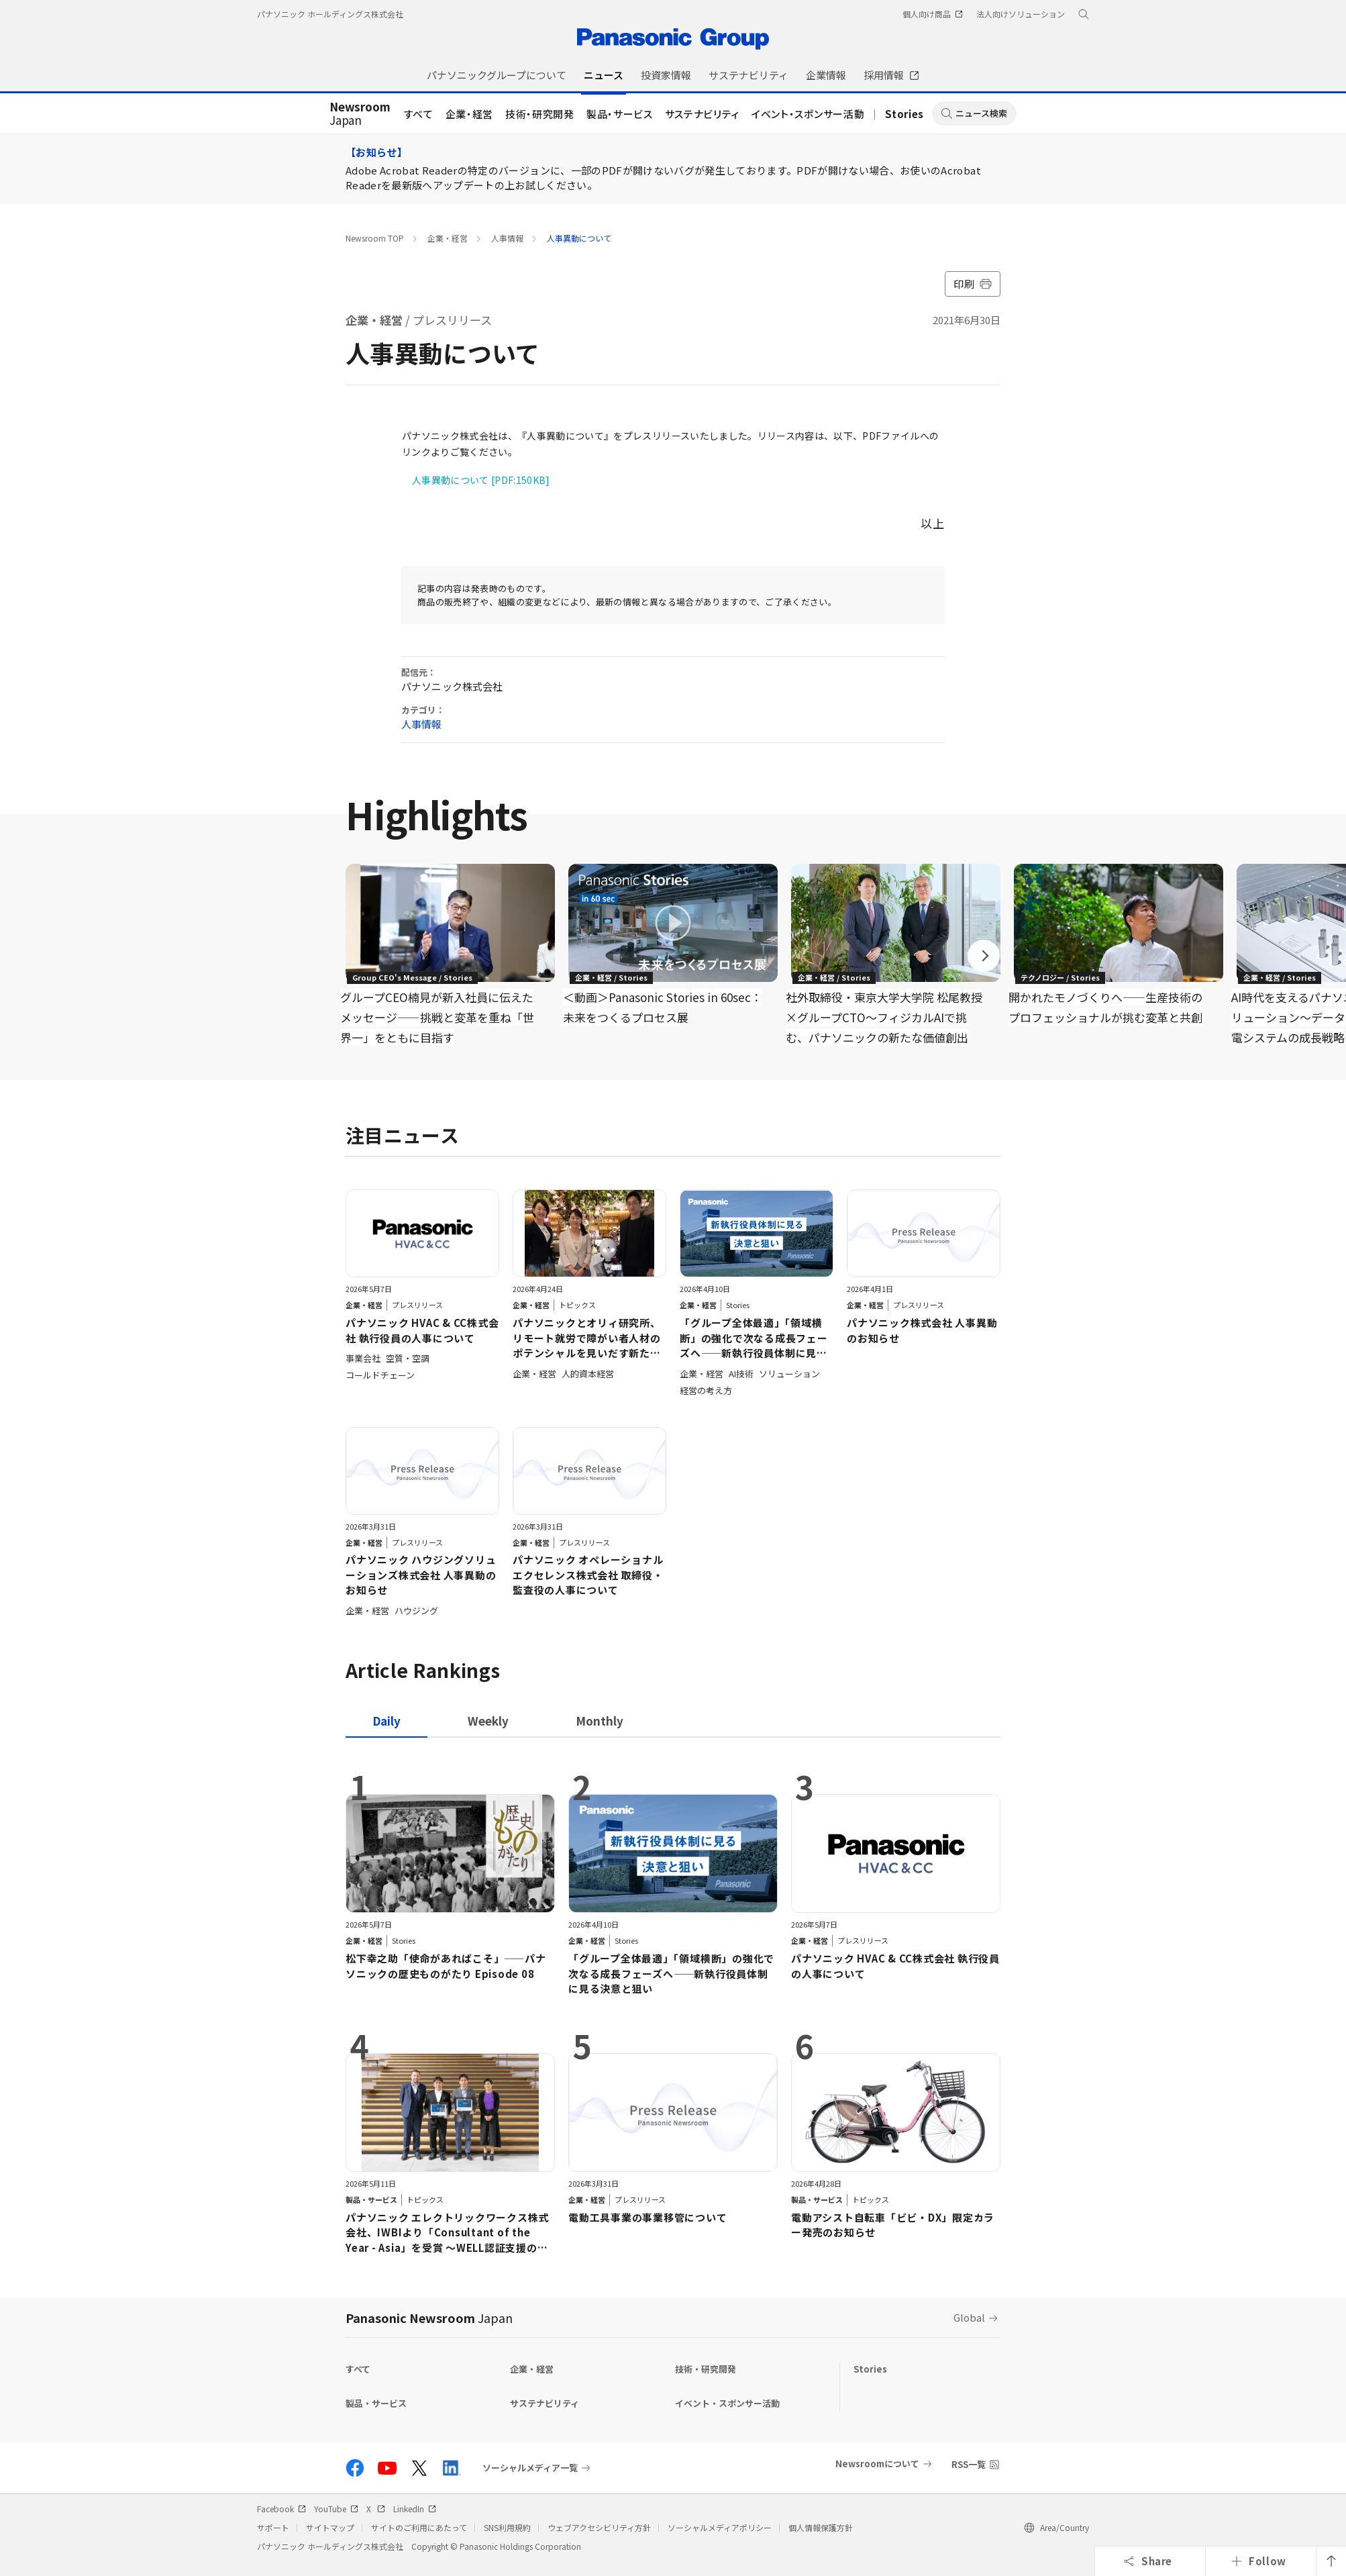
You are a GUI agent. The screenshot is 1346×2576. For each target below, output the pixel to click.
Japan (360, 114)
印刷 (972, 284)
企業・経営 (469, 114)
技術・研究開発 (539, 114)
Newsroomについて (877, 2463)
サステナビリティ (702, 114)
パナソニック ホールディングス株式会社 (330, 13)
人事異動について (579, 238)
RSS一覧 (968, 2464)
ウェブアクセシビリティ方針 (599, 2527)
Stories (904, 114)
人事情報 (507, 238)
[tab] (488, 1720)
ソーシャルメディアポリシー (720, 2527)
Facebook (281, 2508)
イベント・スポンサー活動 (808, 114)
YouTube (336, 2508)
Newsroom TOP (375, 238)
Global (969, 2317)
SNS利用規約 (507, 2527)
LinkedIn (414, 2508)
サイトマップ (330, 2527)
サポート (273, 2527)
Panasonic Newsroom (429, 2317)
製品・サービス (619, 114)
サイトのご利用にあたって (419, 2527)
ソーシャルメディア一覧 (530, 2468)
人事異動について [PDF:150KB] (481, 480)
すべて (418, 114)
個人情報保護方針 (820, 2527)
